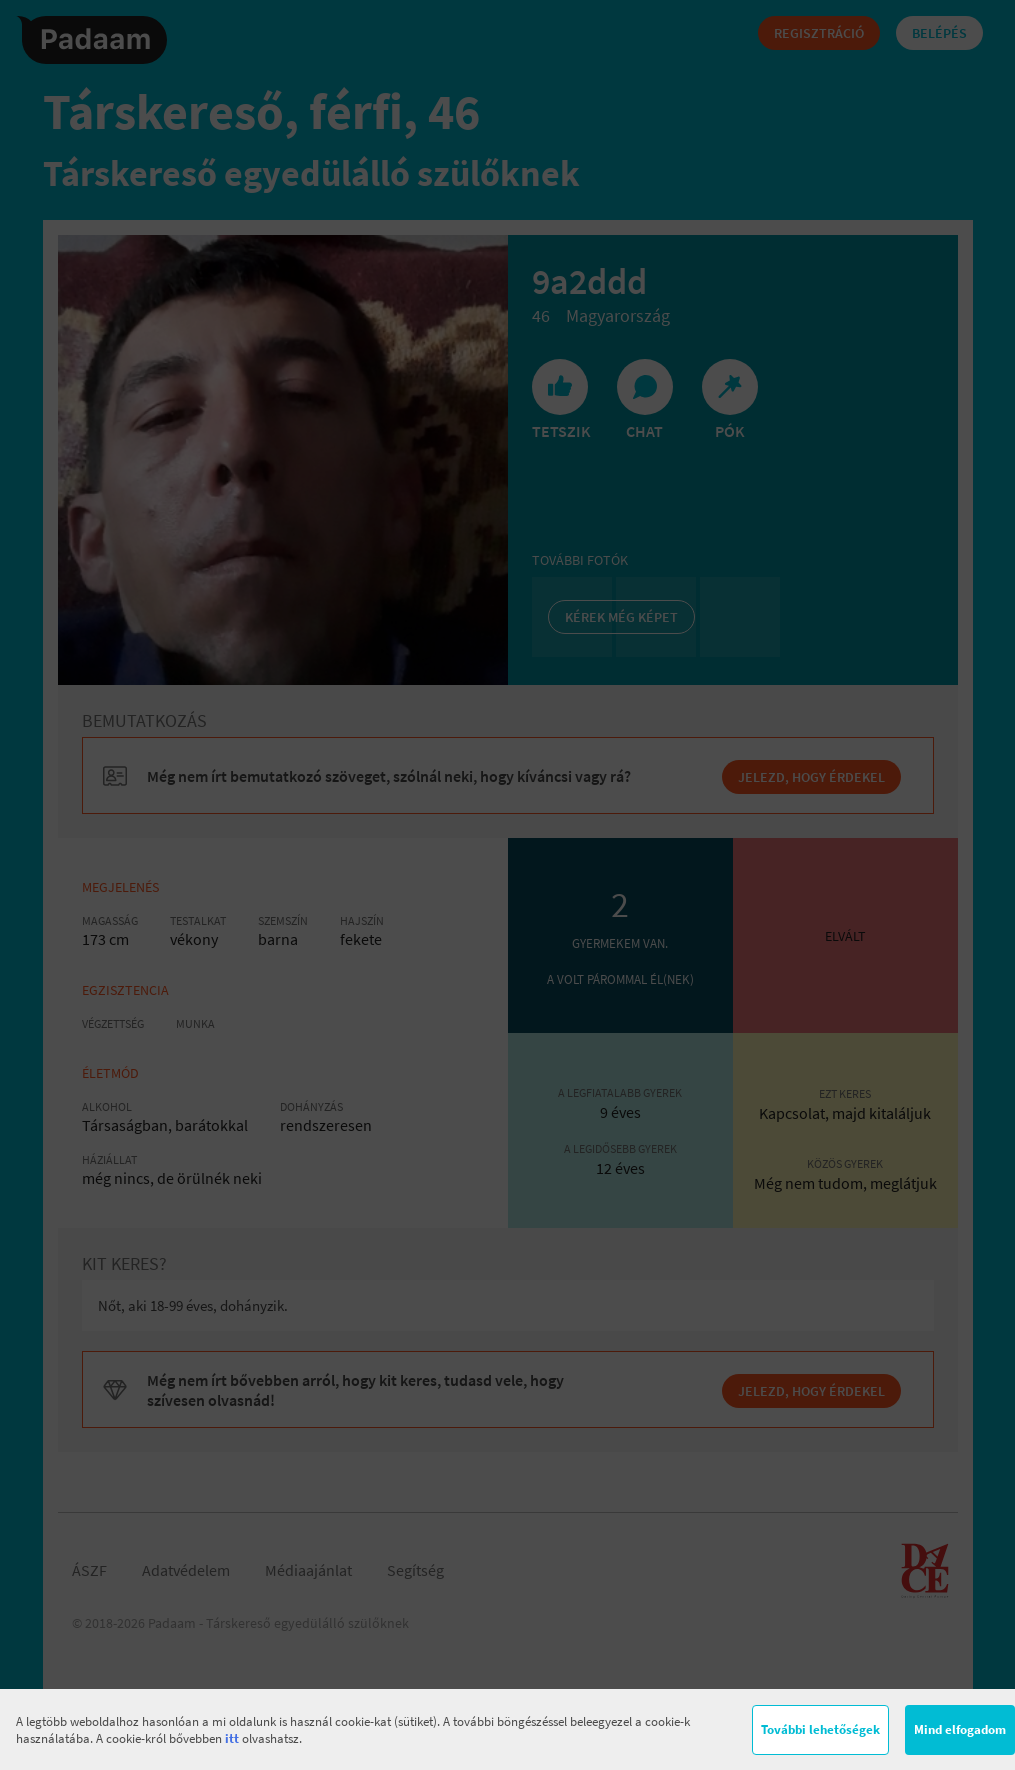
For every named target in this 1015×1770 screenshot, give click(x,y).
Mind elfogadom (960, 1729)
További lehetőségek (820, 1729)
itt (232, 1738)
